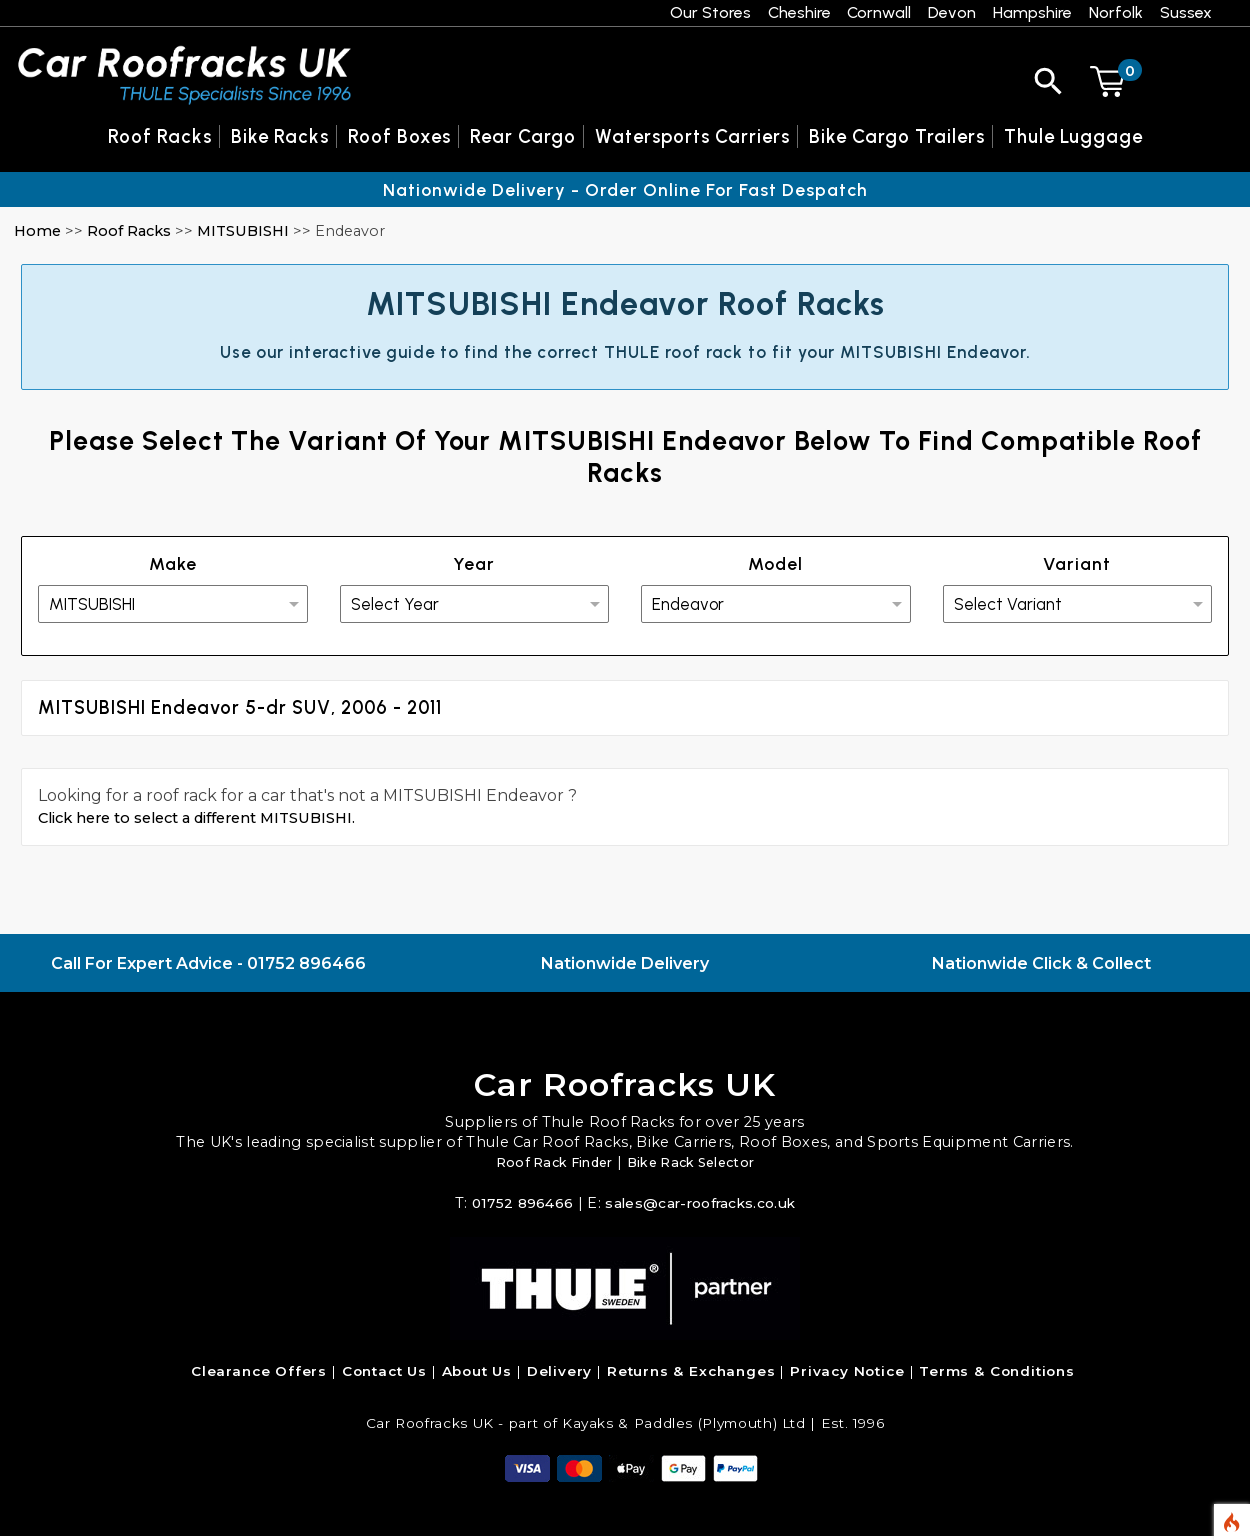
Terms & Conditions (997, 1375)
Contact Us (384, 1375)
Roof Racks (129, 231)
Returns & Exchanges (691, 1375)
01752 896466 (306, 967)
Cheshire (799, 12)
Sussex (1186, 12)
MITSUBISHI (243, 231)
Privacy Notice (847, 1375)
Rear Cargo (523, 136)
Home (37, 231)
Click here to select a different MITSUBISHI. (212, 821)
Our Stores (710, 12)
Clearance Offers (259, 1375)
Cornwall (879, 12)
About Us (477, 1375)
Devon (952, 12)
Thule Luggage (1073, 136)
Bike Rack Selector (697, 1166)
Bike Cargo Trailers (897, 136)
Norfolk (1116, 12)
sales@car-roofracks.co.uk (702, 1207)
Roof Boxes (399, 136)
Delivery (560, 1375)
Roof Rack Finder (546, 1166)
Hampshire (1032, 12)
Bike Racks (280, 136)
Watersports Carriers (692, 136)
